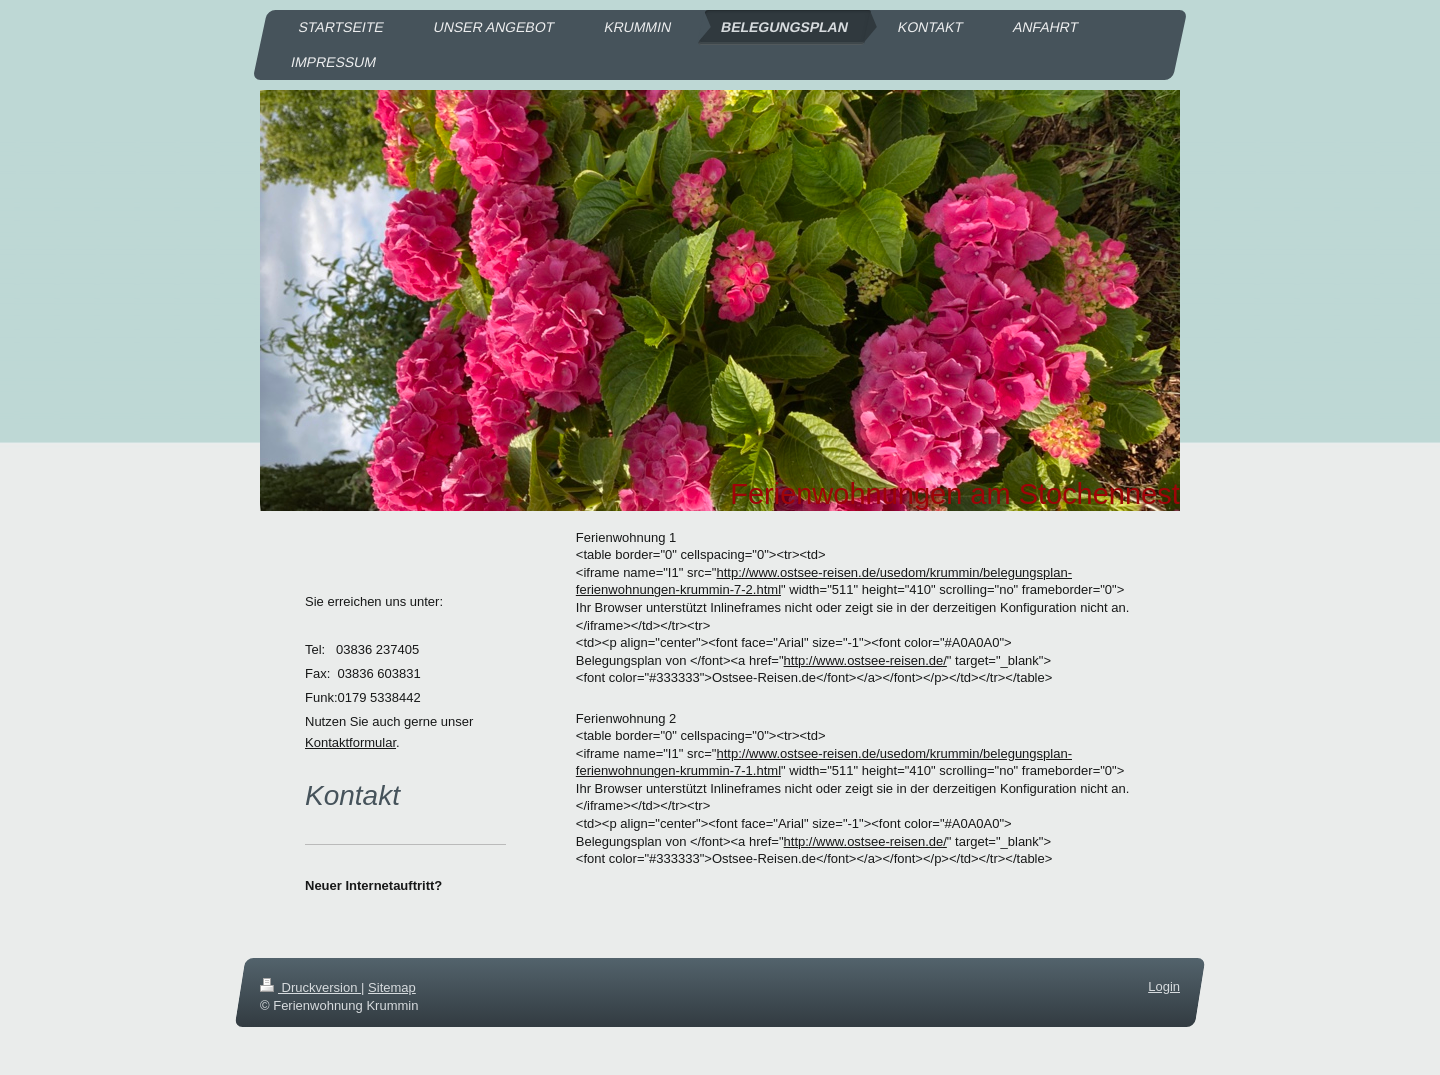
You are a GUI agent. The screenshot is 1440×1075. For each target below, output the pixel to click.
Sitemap (392, 987)
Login (1164, 986)
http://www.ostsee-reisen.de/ (865, 660)
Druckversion (310, 987)
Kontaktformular (350, 742)
